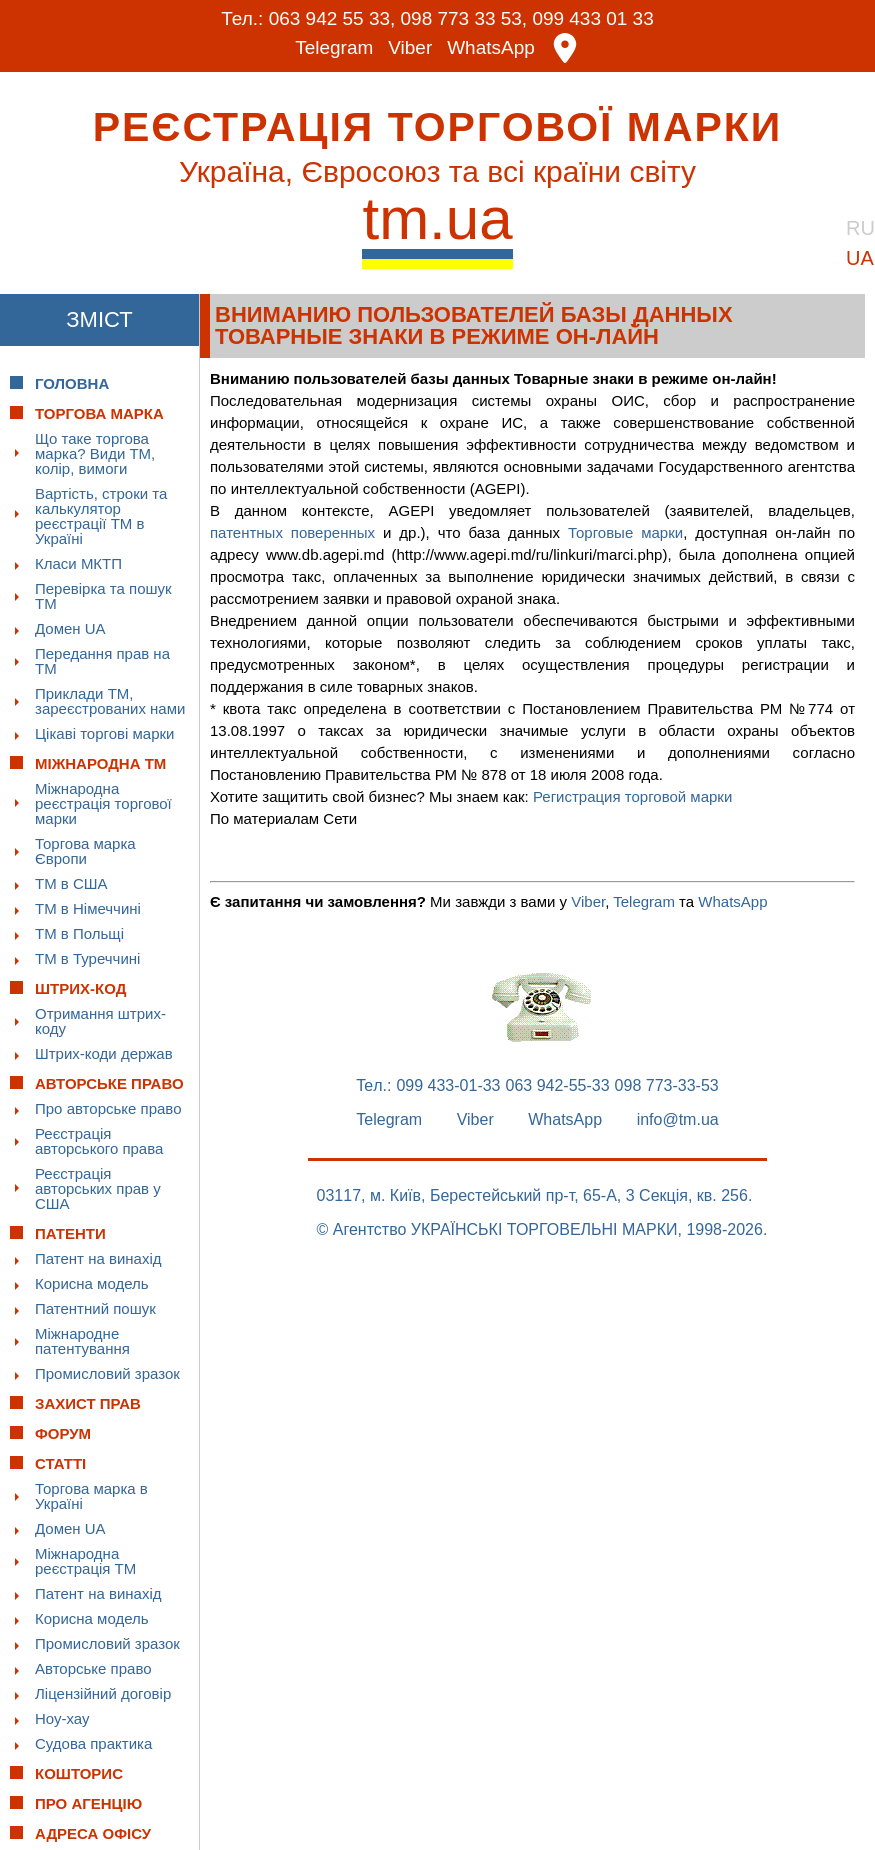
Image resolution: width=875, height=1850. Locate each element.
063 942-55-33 (558, 1085)
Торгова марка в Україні (91, 1495)
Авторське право (93, 1667)
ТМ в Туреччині (87, 957)
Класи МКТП (78, 562)
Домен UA (70, 627)
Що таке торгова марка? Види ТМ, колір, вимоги (95, 452)
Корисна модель (92, 1282)
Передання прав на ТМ (102, 660)
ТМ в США (71, 882)
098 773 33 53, (463, 18)
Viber (410, 47)
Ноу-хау (62, 1717)
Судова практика (93, 1742)
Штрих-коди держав (104, 1052)
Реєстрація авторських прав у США (98, 1187)
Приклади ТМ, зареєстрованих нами (110, 700)
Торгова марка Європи (85, 850)
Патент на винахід (98, 1257)
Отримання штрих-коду (100, 1020)
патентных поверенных (292, 531)
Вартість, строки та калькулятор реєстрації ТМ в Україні (101, 515)
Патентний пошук (95, 1307)
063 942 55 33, (331, 18)
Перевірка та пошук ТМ (103, 595)
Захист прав (88, 1402)
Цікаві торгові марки (104, 732)
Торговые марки (625, 531)
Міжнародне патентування (82, 1340)
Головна (72, 382)
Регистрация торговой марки (632, 795)
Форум (63, 1432)
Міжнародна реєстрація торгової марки (103, 802)
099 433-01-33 (448, 1085)
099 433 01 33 (594, 18)
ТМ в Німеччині (88, 907)
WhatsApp (491, 47)
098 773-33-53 (667, 1085)
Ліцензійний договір (103, 1692)
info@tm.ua (678, 1119)
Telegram (334, 47)
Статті (60, 1462)
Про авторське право (108, 1107)
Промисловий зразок (107, 1372)
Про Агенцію (88, 1802)
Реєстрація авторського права (99, 1140)
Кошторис (79, 1772)
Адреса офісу (93, 1832)
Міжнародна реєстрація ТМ (85, 1560)
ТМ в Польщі (79, 932)
